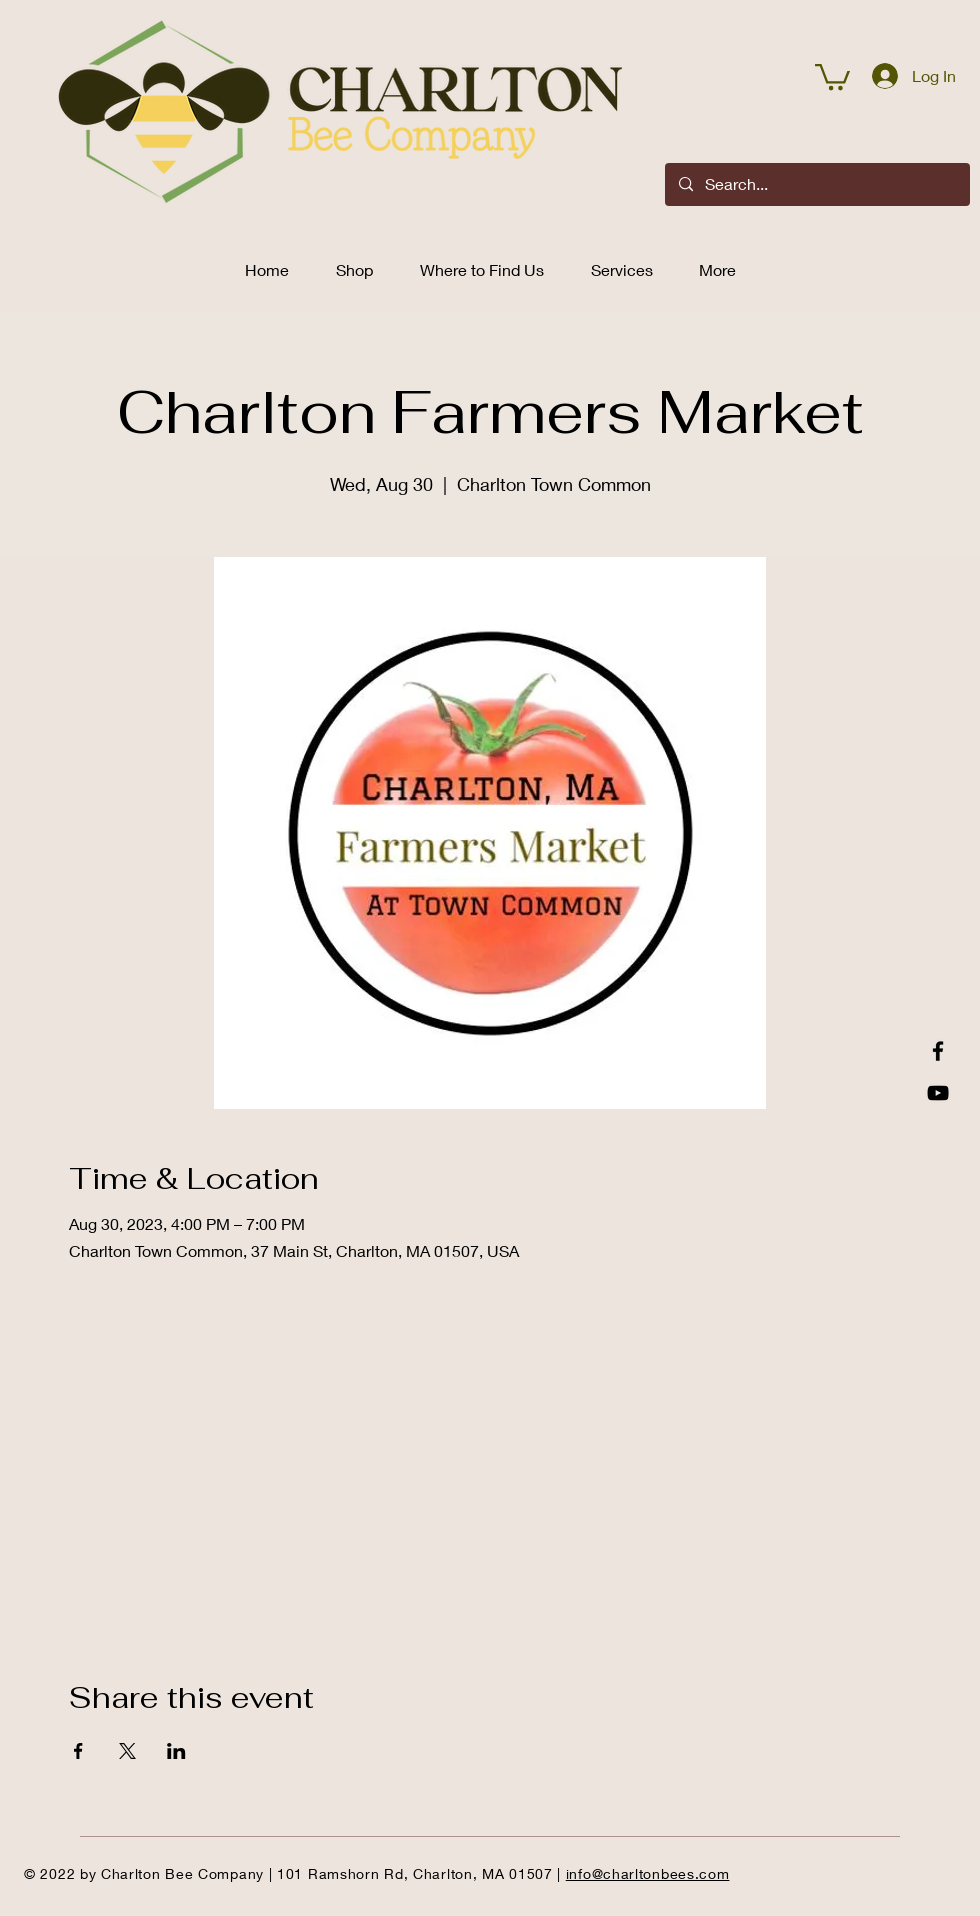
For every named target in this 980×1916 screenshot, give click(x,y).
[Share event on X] (127, 1751)
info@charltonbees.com (648, 1873)
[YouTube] (938, 1093)
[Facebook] (938, 1051)
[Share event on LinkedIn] (176, 1751)
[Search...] (816, 184)
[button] (832, 75)
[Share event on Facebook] (78, 1751)
